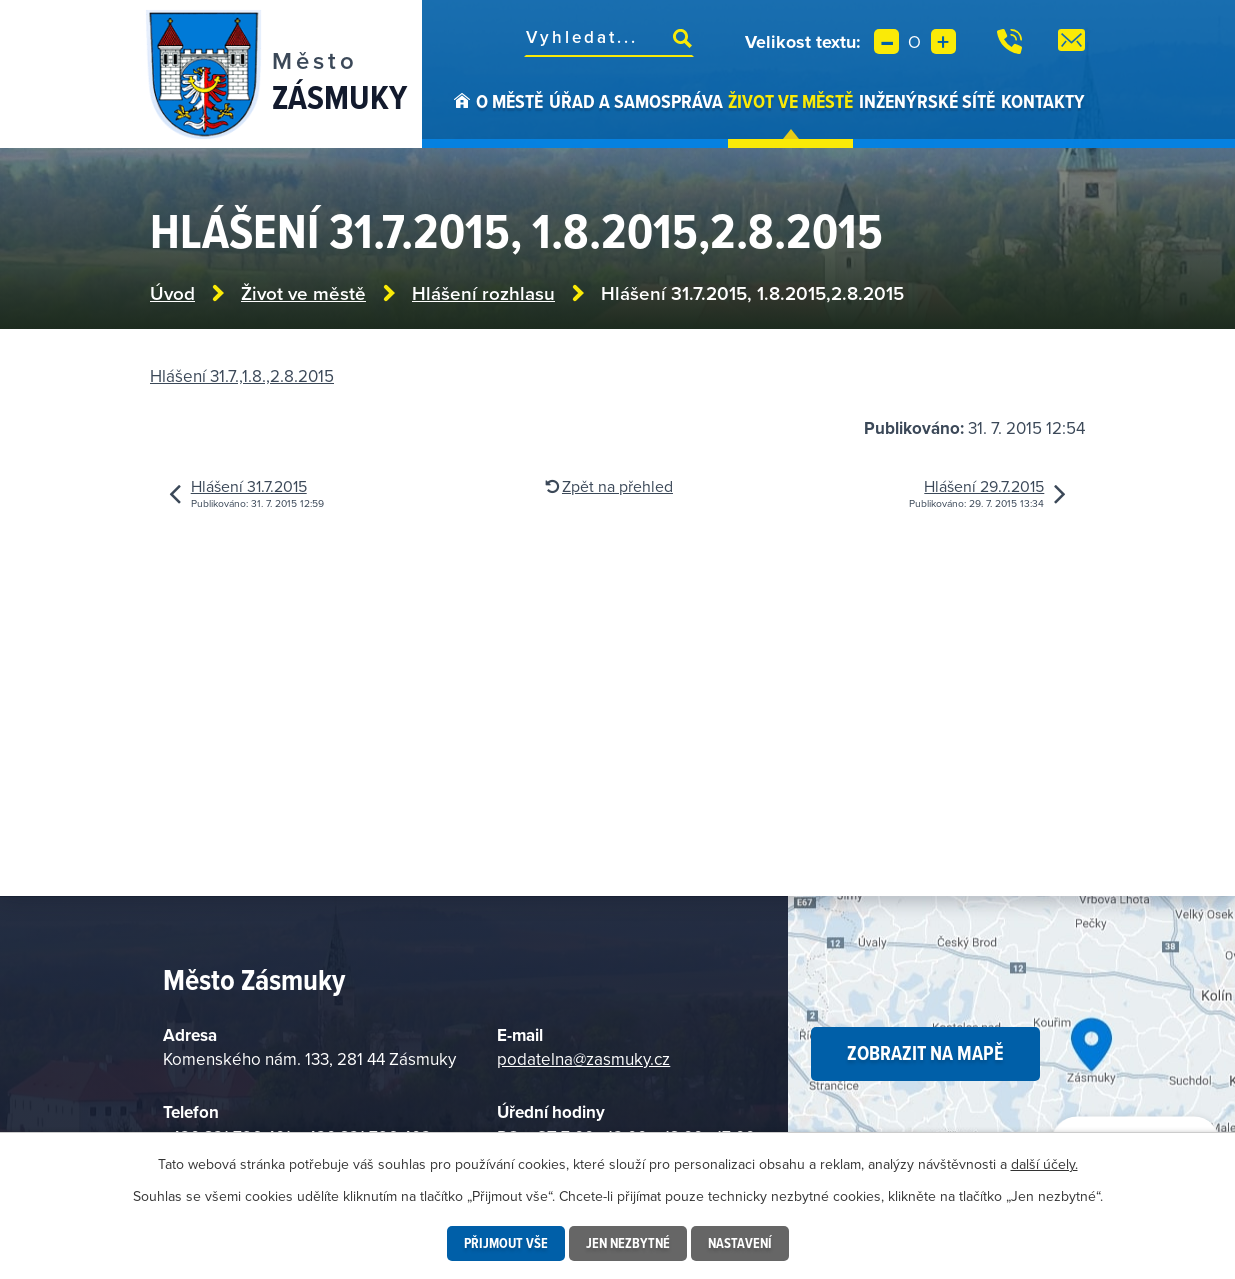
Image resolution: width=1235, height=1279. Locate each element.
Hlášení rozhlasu (483, 293)
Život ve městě (790, 101)
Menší (886, 41)
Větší (943, 41)
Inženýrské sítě (927, 101)
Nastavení (740, 1243)
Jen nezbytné (628, 1243)
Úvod (462, 118)
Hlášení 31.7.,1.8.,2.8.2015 (242, 376)
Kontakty (1043, 101)
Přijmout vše (506, 1243)
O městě (509, 101)
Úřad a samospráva (636, 101)
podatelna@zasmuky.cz (583, 1059)
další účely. (1044, 1164)
